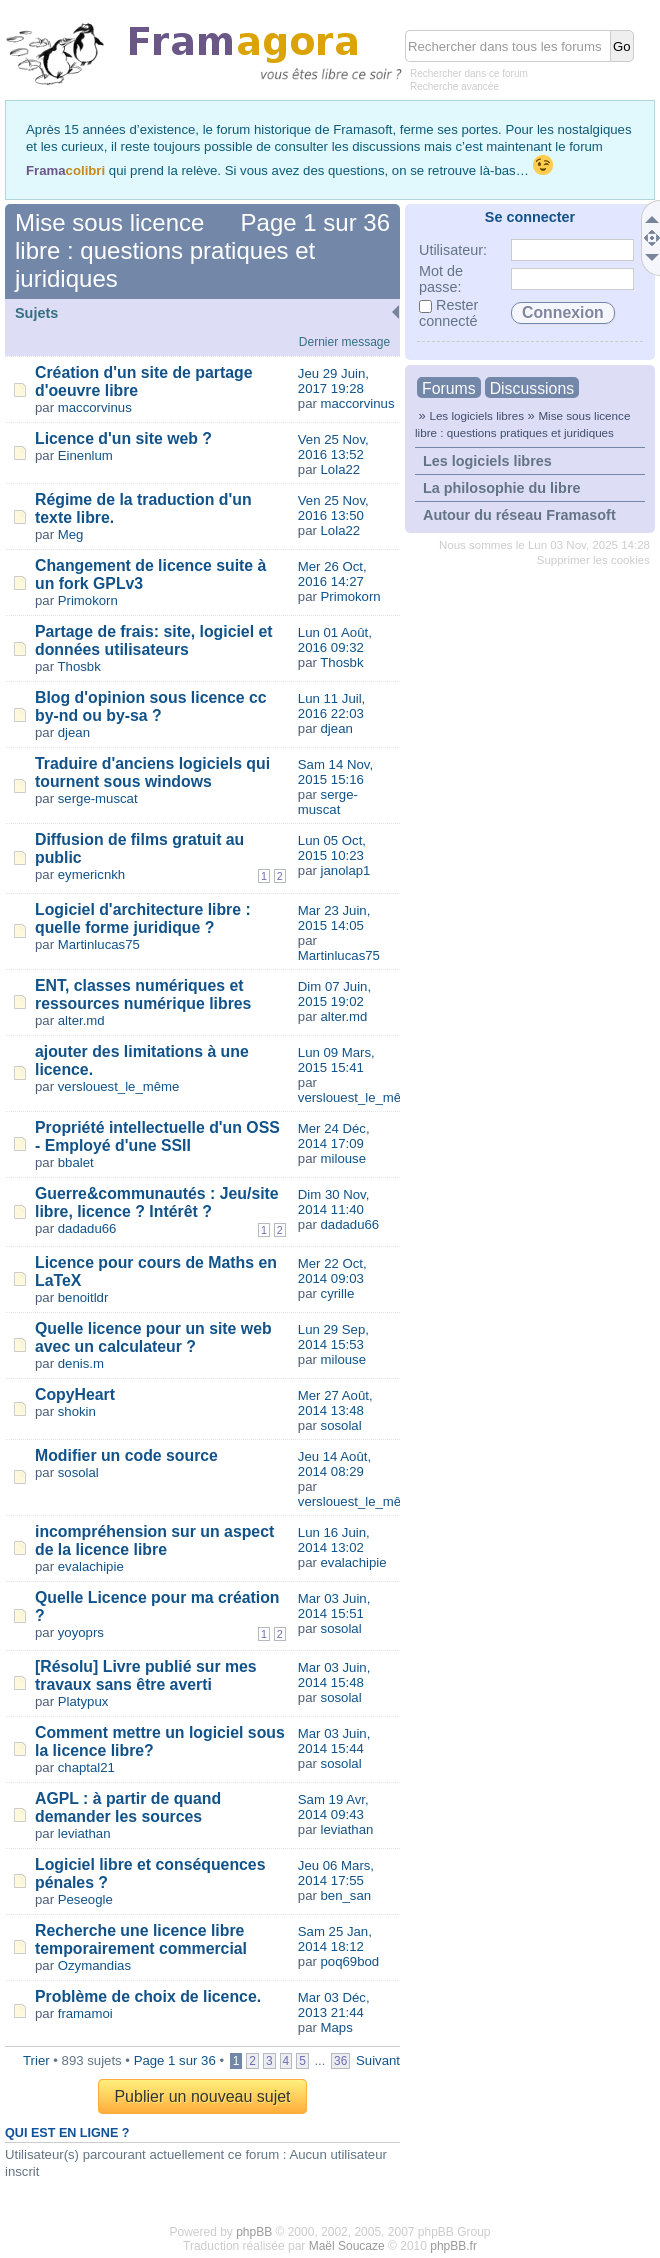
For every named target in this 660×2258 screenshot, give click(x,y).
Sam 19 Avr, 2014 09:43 (333, 1807)
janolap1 (346, 870)
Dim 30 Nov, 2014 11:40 (334, 1202)
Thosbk (79, 666)
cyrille (338, 1293)
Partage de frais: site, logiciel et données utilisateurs (154, 640)
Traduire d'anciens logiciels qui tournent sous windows (152, 772)
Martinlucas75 (99, 944)
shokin (77, 1411)
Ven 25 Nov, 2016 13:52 (333, 447)
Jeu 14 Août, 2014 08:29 (334, 1464)
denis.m (81, 1363)
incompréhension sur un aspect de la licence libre (154, 1540)
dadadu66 (87, 1228)
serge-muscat (98, 798)
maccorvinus (95, 407)
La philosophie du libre (502, 488)
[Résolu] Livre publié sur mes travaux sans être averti (146, 1675)
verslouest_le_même (119, 1086)
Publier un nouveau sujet (202, 2096)
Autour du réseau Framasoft (519, 515)
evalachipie (91, 1566)
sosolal (341, 1425)
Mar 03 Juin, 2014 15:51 (334, 1606)
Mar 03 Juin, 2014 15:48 (334, 1675)
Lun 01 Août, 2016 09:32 (335, 640)
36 (340, 2061)
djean (74, 732)
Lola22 (341, 469)
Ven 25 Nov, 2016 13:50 (333, 508)
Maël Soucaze (347, 2246)
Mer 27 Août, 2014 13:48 (335, 1403)
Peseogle (85, 1899)
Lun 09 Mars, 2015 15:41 (336, 1060)
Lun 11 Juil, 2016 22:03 (331, 706)
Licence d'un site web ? (123, 438)
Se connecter (530, 217)
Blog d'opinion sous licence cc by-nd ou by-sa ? (151, 706)
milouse (343, 1158)
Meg (71, 534)
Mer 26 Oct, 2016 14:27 (332, 574)
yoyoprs (81, 1632)
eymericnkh (91, 874)
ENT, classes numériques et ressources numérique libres (143, 994)
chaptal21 (86, 1767)
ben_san (346, 1895)
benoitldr (83, 1297)
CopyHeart (75, 1394)
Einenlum (85, 455)
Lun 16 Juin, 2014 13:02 (334, 1540)
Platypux (83, 1701)
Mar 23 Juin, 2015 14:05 (334, 918)
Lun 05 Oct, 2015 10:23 (332, 848)
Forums (449, 388)
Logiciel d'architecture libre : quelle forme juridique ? (143, 918)
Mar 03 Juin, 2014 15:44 (334, 1741)
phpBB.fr (453, 2246)
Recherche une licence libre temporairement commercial (141, 1939)
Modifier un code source (126, 1455)
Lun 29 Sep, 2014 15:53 (333, 1337)
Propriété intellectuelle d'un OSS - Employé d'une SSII (157, 1136)
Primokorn (88, 600)
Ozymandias (94, 1965)
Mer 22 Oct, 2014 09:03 (332, 1271)
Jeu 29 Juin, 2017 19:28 (333, 381)
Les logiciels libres (476, 415)
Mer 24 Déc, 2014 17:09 (334, 1136)
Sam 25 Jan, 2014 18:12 (335, 1939)
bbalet (76, 1162)
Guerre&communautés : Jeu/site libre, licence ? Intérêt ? (157, 1202)
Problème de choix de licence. (148, 1996)
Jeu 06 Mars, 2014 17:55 (336, 1873)
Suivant (378, 2060)
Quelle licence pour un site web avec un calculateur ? (153, 1337)
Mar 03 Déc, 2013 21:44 (334, 2005)
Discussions (532, 388)
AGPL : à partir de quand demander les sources (128, 1807)
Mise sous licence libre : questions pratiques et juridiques (165, 250)
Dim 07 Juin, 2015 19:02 (334, 994)
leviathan (84, 1833)
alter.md (81, 1020)
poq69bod (350, 1961)
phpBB (254, 2232)
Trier (36, 2060)
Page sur (315, 222)
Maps (337, 2027)
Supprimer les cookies (593, 560)
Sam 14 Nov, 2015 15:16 (335, 772)
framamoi (85, 2013)
